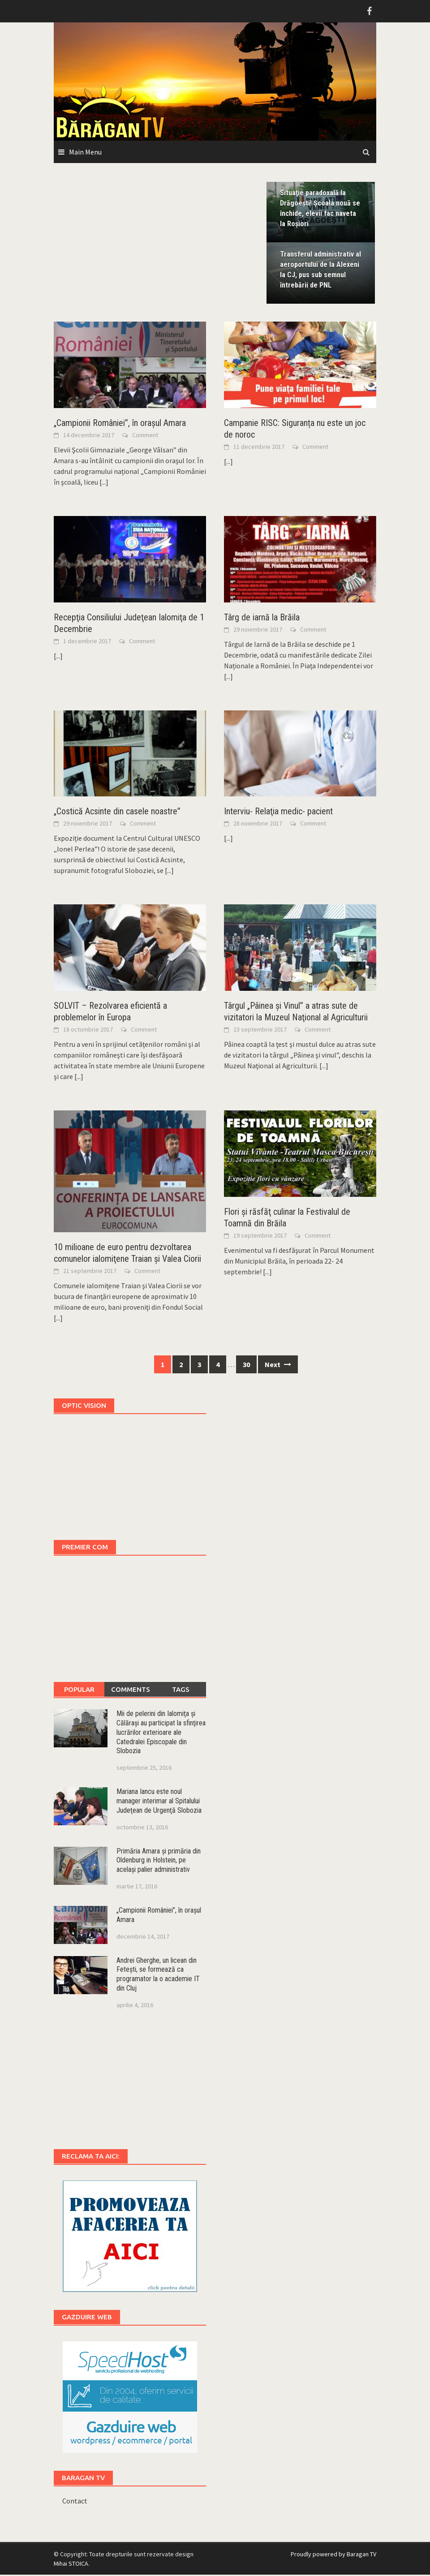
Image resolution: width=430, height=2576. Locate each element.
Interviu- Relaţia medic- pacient (278, 813)
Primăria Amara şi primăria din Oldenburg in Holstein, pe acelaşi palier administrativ (158, 1861)
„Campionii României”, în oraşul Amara (120, 424)
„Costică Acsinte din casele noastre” (117, 813)
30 (246, 1366)
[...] (103, 483)
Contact (74, 2502)
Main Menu (85, 151)
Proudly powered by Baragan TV (333, 2555)
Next (278, 1366)
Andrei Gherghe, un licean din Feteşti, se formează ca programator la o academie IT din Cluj (158, 1975)
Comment (145, 436)
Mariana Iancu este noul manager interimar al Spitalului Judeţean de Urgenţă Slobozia (159, 1802)
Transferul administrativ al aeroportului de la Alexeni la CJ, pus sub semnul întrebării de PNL (320, 271)
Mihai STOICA (71, 2565)
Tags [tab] (180, 1690)
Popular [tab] (79, 1690)
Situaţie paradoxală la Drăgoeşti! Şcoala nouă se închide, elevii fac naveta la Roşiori (320, 209)
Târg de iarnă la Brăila (262, 618)
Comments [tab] (130, 1690)
